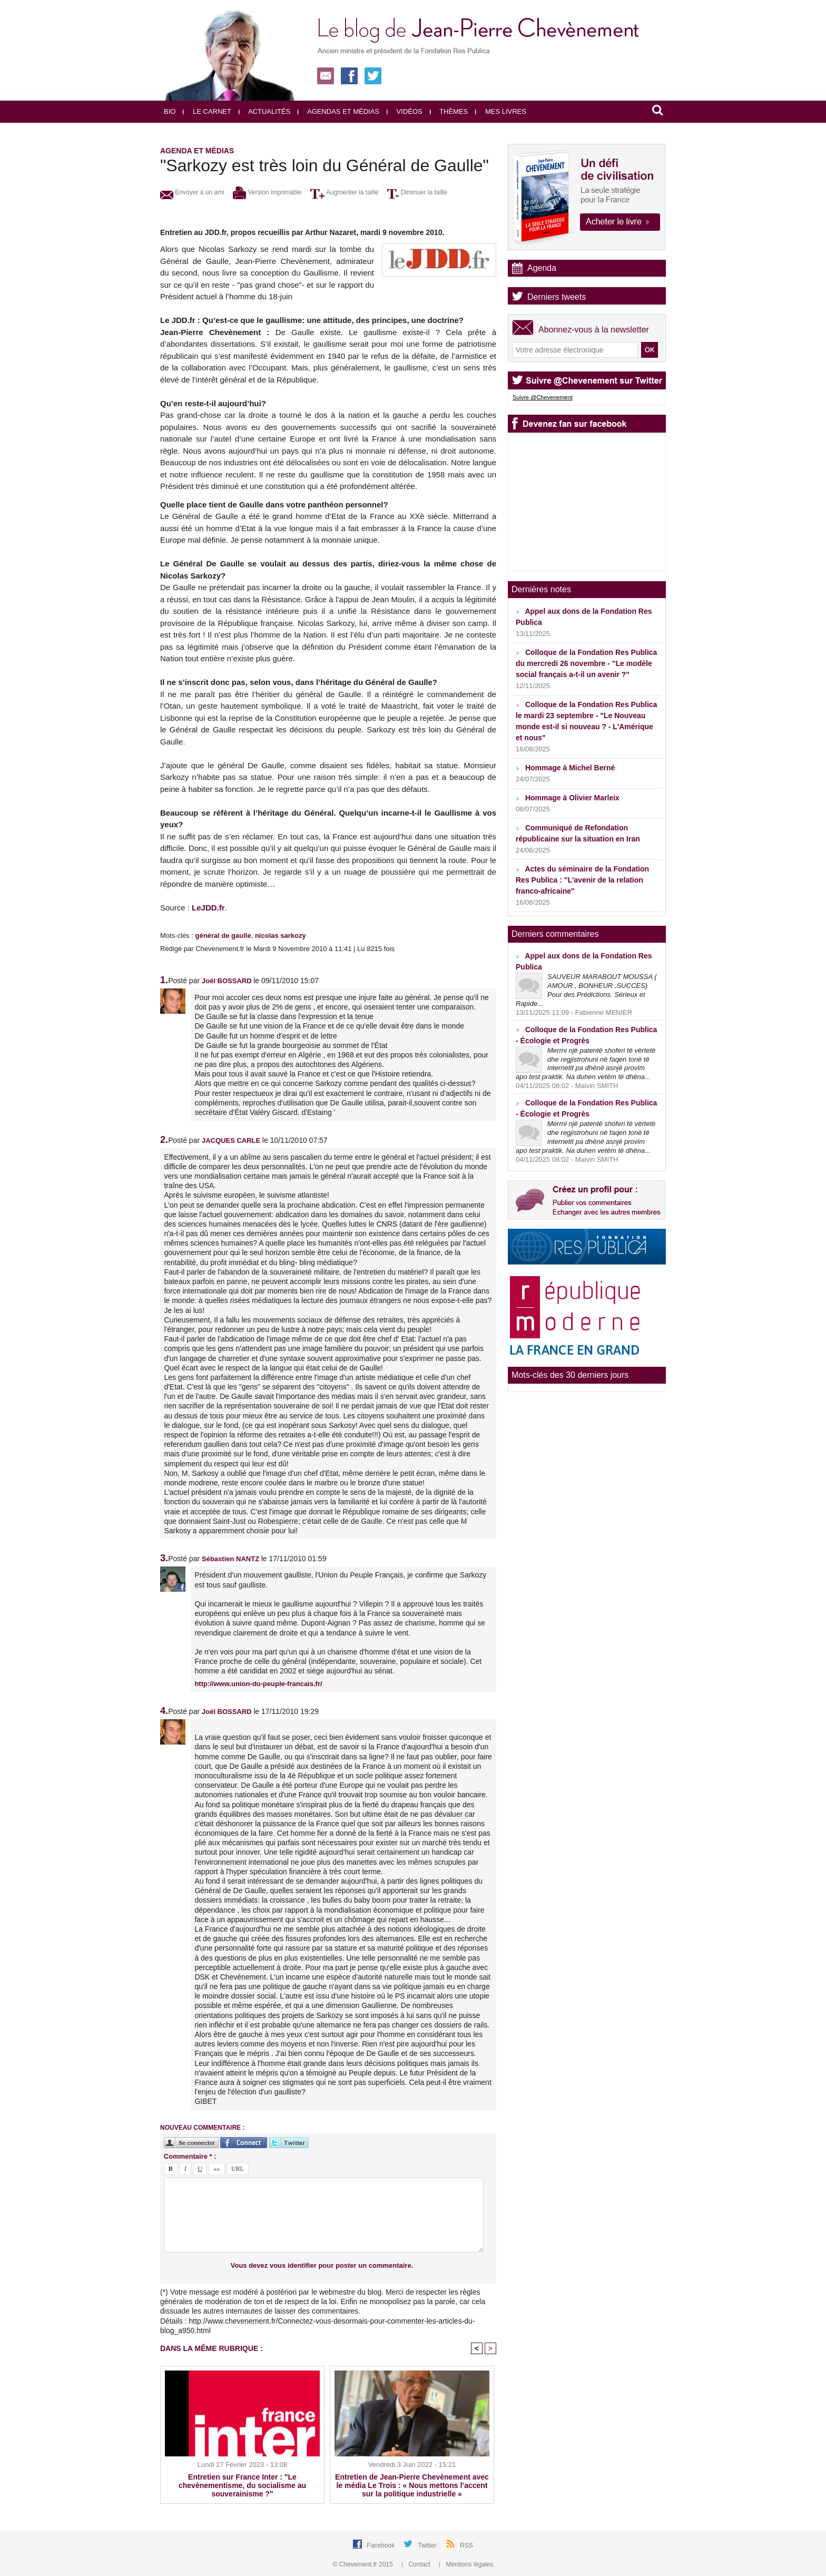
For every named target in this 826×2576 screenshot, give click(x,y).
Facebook (381, 2545)
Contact (417, 2564)
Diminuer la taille (417, 192)
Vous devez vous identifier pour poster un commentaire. (322, 2265)
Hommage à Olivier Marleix (572, 798)
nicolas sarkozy (280, 935)
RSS (466, 2545)
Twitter (428, 2545)
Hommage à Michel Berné (570, 767)
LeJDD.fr (208, 907)
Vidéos (404, 111)
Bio (169, 111)
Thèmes (449, 111)
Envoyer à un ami (192, 192)
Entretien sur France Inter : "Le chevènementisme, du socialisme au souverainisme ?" (242, 2485)
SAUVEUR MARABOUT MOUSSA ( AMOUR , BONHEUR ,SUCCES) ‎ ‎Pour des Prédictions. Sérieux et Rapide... (586, 990)
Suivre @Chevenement (543, 397)
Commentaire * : (190, 2156)
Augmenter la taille (344, 192)
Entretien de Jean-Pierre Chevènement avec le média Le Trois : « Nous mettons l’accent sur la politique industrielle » (412, 2485)
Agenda (541, 267)
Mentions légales (466, 2564)
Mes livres (500, 111)
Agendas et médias (338, 111)
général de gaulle (223, 935)
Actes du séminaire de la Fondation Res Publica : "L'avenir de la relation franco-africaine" (582, 880)
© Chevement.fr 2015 (364, 2564)
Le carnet (207, 111)
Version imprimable (267, 192)
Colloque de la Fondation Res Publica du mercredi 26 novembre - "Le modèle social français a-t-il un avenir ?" (586, 663)
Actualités (264, 111)
